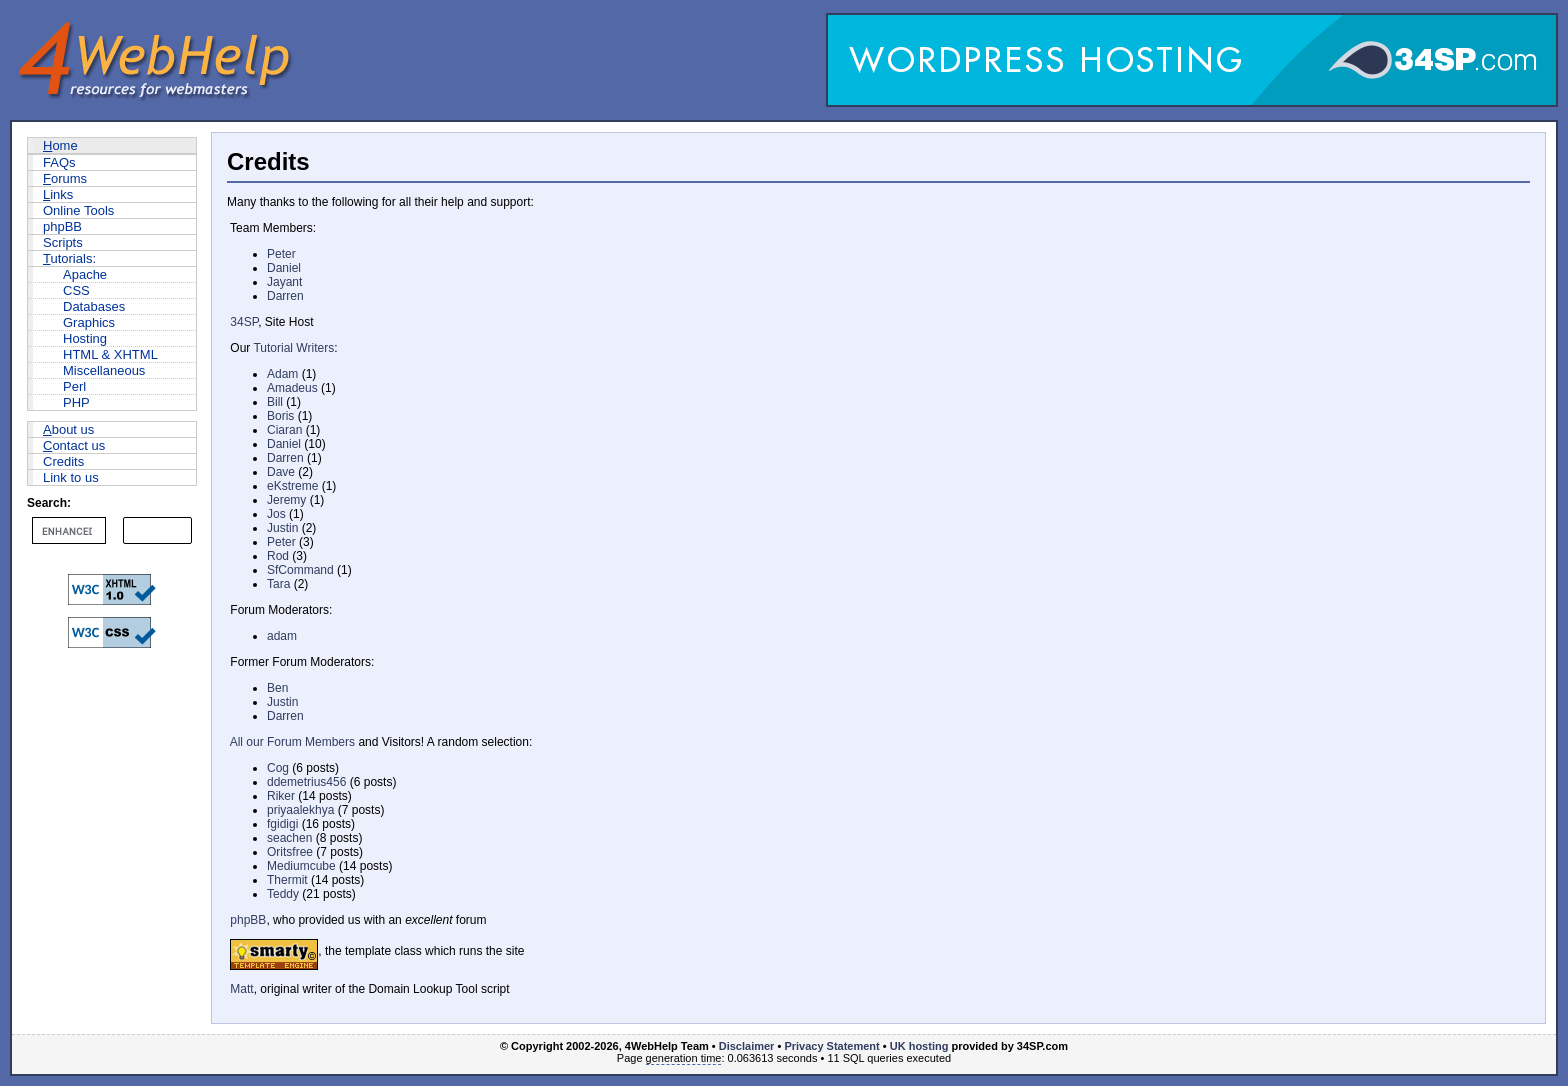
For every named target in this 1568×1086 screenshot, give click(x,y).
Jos (276, 514)
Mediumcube (301, 866)
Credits (63, 461)
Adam (282, 374)
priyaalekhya (300, 810)
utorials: (69, 258)
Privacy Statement (831, 1046)
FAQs (59, 162)
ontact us (74, 445)
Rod (278, 556)
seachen (289, 838)
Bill (275, 402)
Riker (281, 796)
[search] (67, 531)
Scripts (63, 242)
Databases (94, 306)
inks (58, 194)
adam (282, 636)
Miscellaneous (104, 370)
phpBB (62, 226)
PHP (76, 402)
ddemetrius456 (306, 782)
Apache (85, 274)
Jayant (284, 282)
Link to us (71, 477)
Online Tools (78, 210)
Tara (278, 584)
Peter (281, 254)
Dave (281, 472)
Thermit (287, 880)
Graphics (89, 322)
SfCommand (300, 570)
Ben (277, 688)
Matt (241, 989)
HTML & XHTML (110, 354)
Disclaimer (747, 1046)
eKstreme (292, 486)
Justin (282, 528)
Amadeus (292, 388)
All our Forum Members (292, 742)
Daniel (284, 268)
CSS (76, 290)
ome (60, 145)
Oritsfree (290, 852)
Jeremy (286, 500)
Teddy (283, 894)
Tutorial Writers (293, 348)
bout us (68, 429)
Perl (74, 386)
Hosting (85, 338)
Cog (278, 768)
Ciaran (284, 430)
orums (65, 178)
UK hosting (919, 1046)
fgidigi (282, 824)
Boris (280, 416)
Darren (285, 296)
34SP (244, 322)
